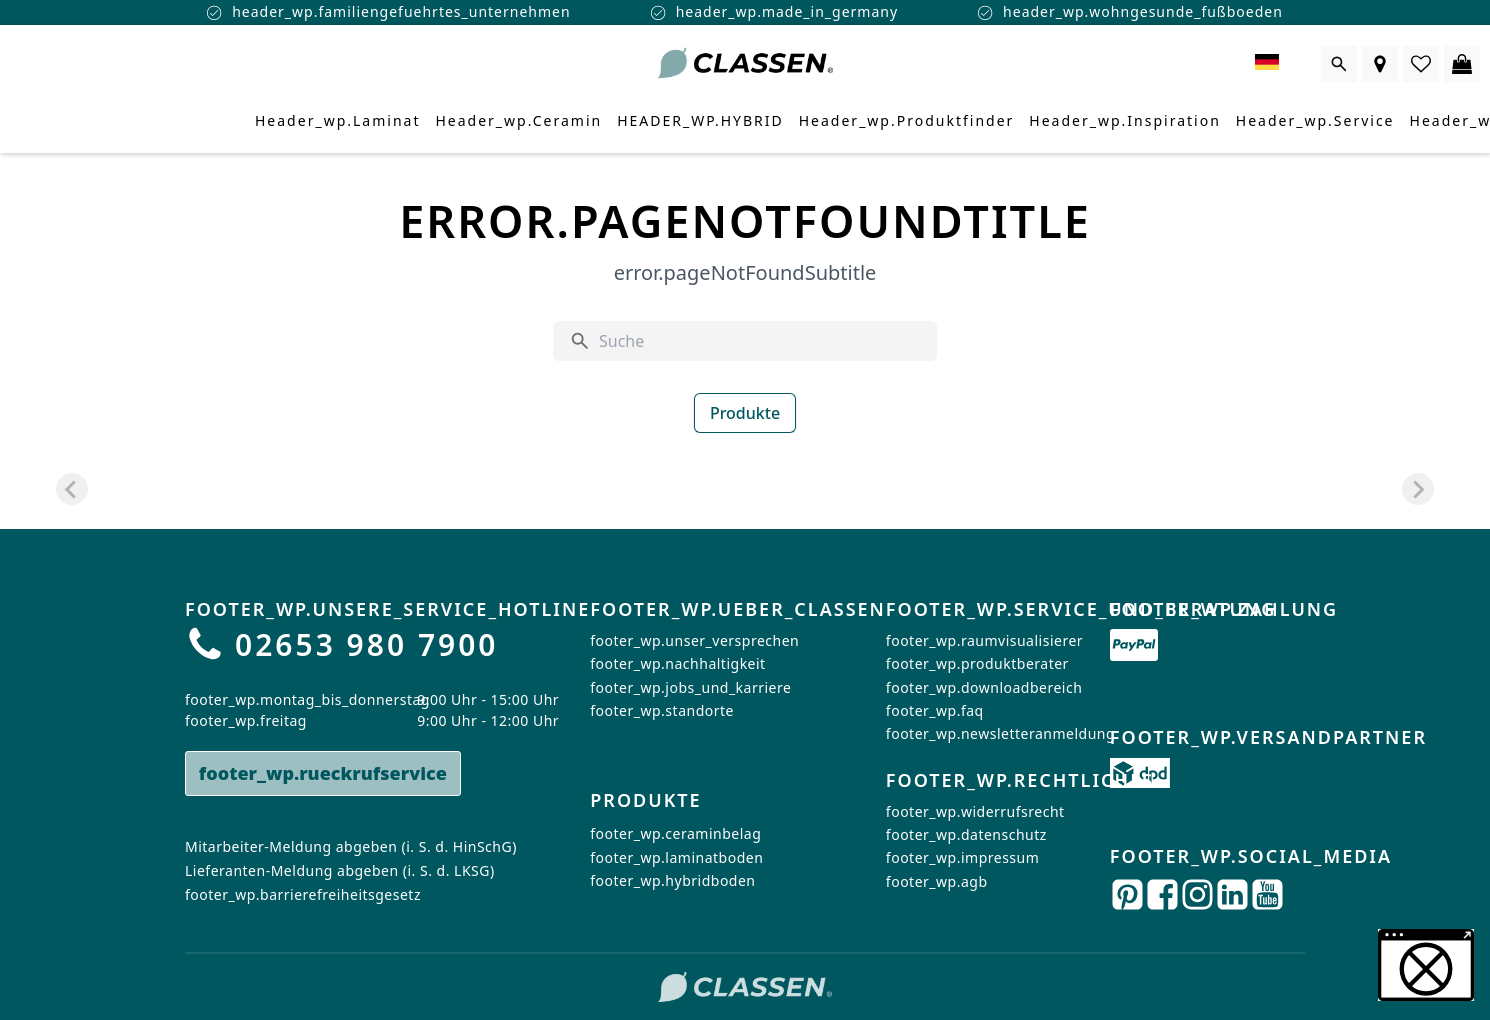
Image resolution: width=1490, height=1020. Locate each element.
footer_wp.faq (935, 710)
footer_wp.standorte (662, 710)
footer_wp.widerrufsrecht (975, 810)
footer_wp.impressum (962, 857)
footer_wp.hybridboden (672, 881)
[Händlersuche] (1380, 64)
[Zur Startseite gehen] (745, 64)
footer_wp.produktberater (977, 663)
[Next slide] (1418, 489)
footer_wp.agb (937, 881)
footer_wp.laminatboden (676, 857)
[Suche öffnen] (1339, 64)
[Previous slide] (72, 489)
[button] (1426, 965)
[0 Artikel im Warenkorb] (1462, 64)
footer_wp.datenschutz (966, 834)
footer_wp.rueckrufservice (323, 773)
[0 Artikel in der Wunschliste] (1421, 64)
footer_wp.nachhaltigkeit (677, 663)
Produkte (745, 413)
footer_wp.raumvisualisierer (984, 640)
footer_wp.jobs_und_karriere (690, 687)
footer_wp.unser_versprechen (694, 640)
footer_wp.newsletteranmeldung (1000, 733)
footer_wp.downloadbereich (984, 687)
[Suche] (760, 341)
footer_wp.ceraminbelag (675, 834)
